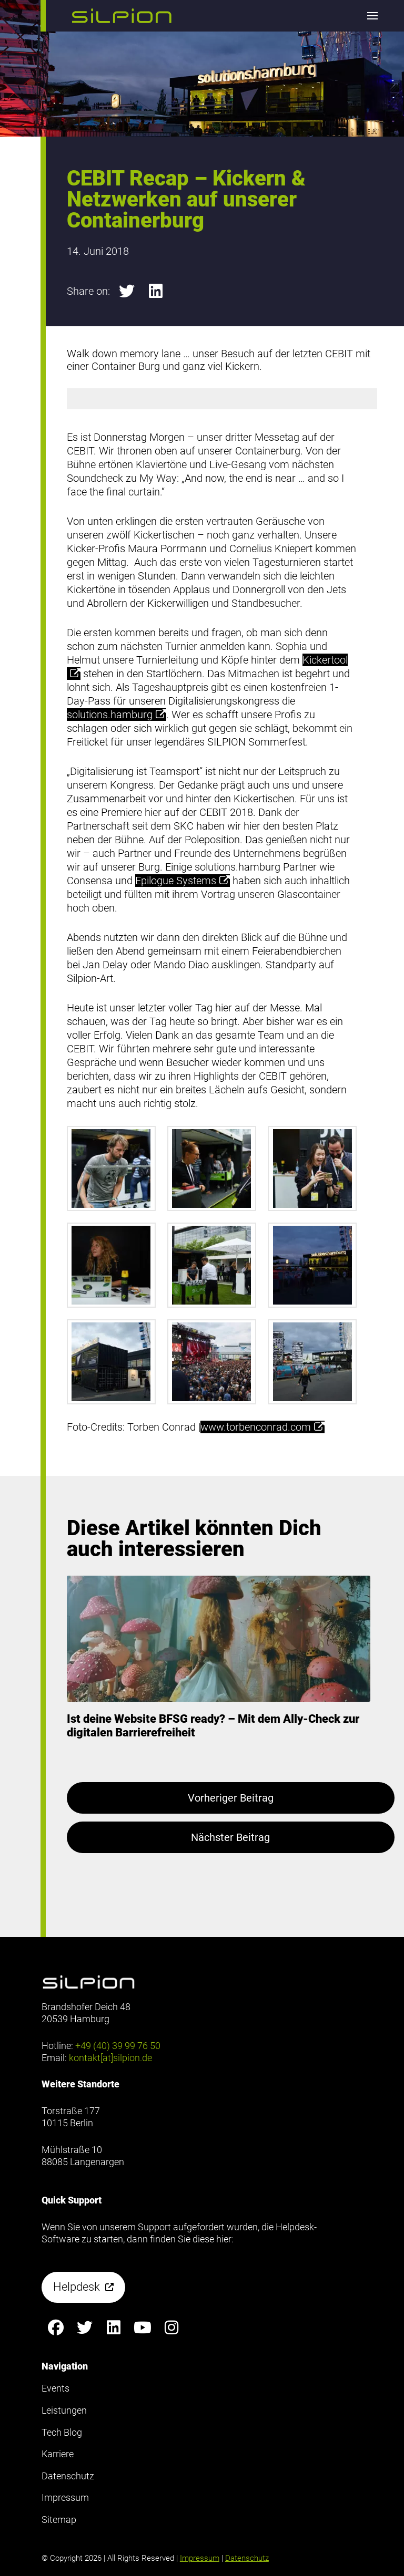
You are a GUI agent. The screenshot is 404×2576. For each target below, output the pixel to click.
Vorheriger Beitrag (231, 1798)
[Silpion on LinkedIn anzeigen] (113, 2327)
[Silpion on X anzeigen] (84, 2327)
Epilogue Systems (182, 880)
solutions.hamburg (116, 714)
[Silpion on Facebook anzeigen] (56, 2327)
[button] (121, 15)
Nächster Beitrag (230, 1837)
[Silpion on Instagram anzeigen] (171, 2327)
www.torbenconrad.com (262, 1427)
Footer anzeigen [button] (41, 51)
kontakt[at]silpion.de (110, 2057)
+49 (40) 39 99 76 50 (117, 2045)
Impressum (199, 2558)
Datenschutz (247, 2558)
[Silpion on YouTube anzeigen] (142, 2327)
